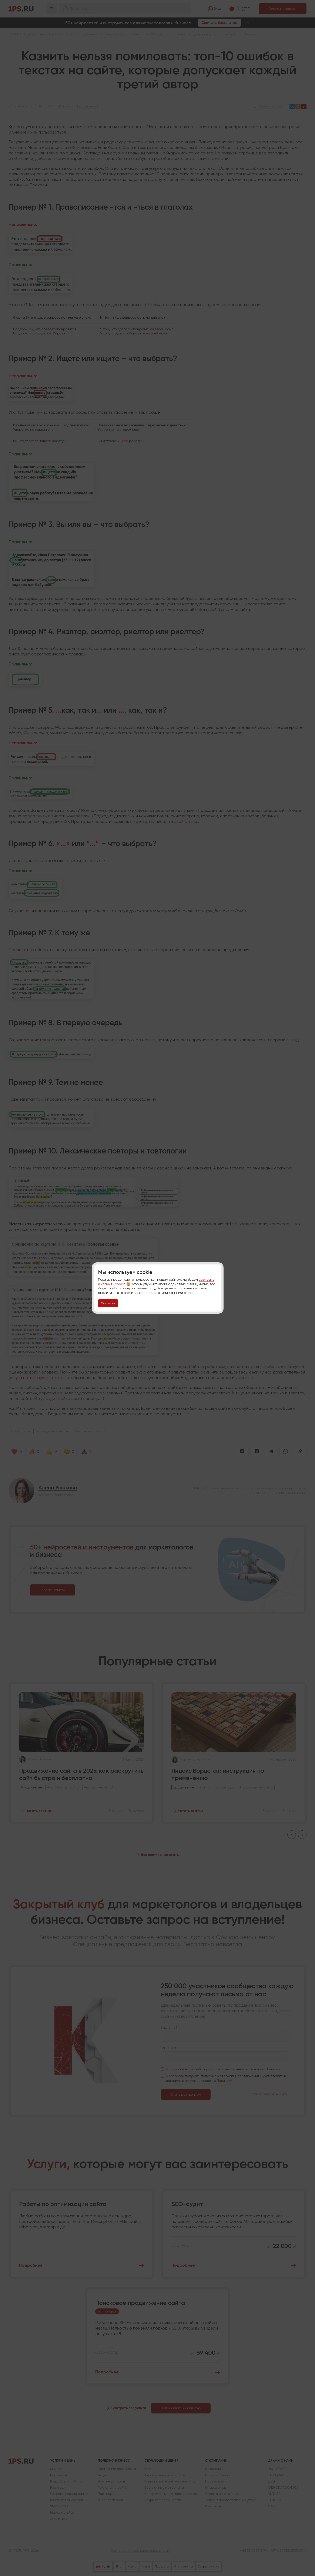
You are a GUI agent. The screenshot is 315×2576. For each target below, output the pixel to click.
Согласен (108, 1303)
